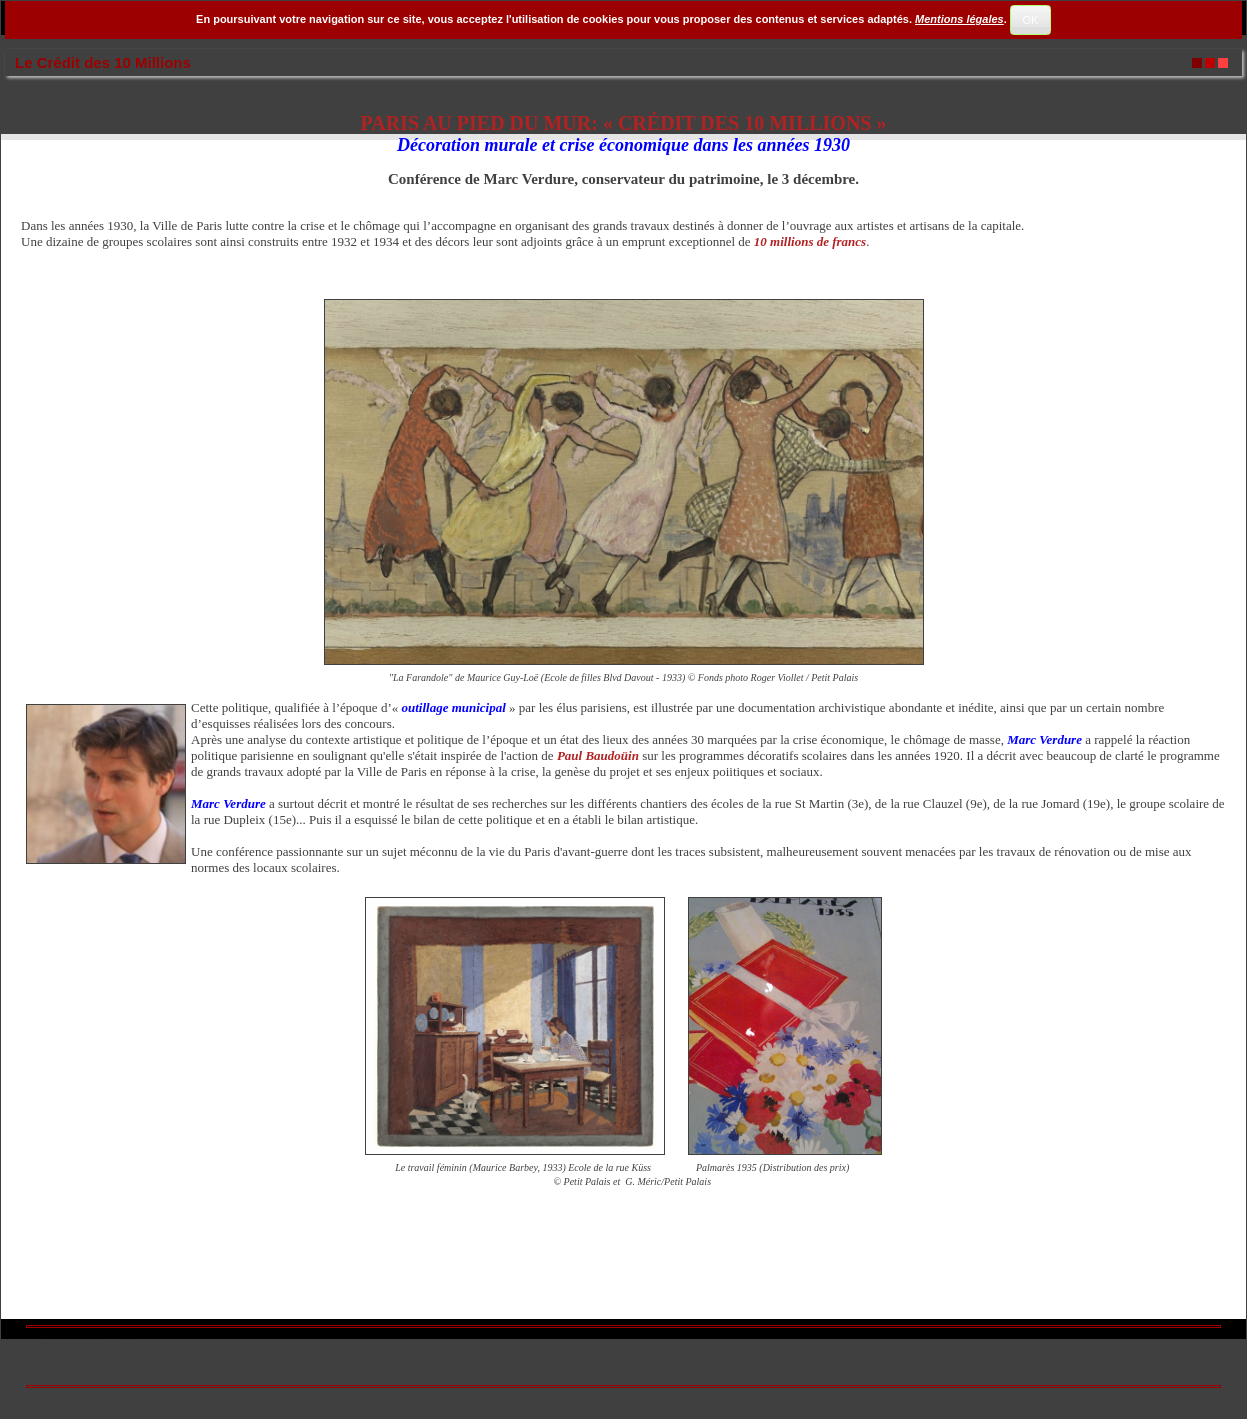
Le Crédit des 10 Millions (103, 62)
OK (1030, 20)
